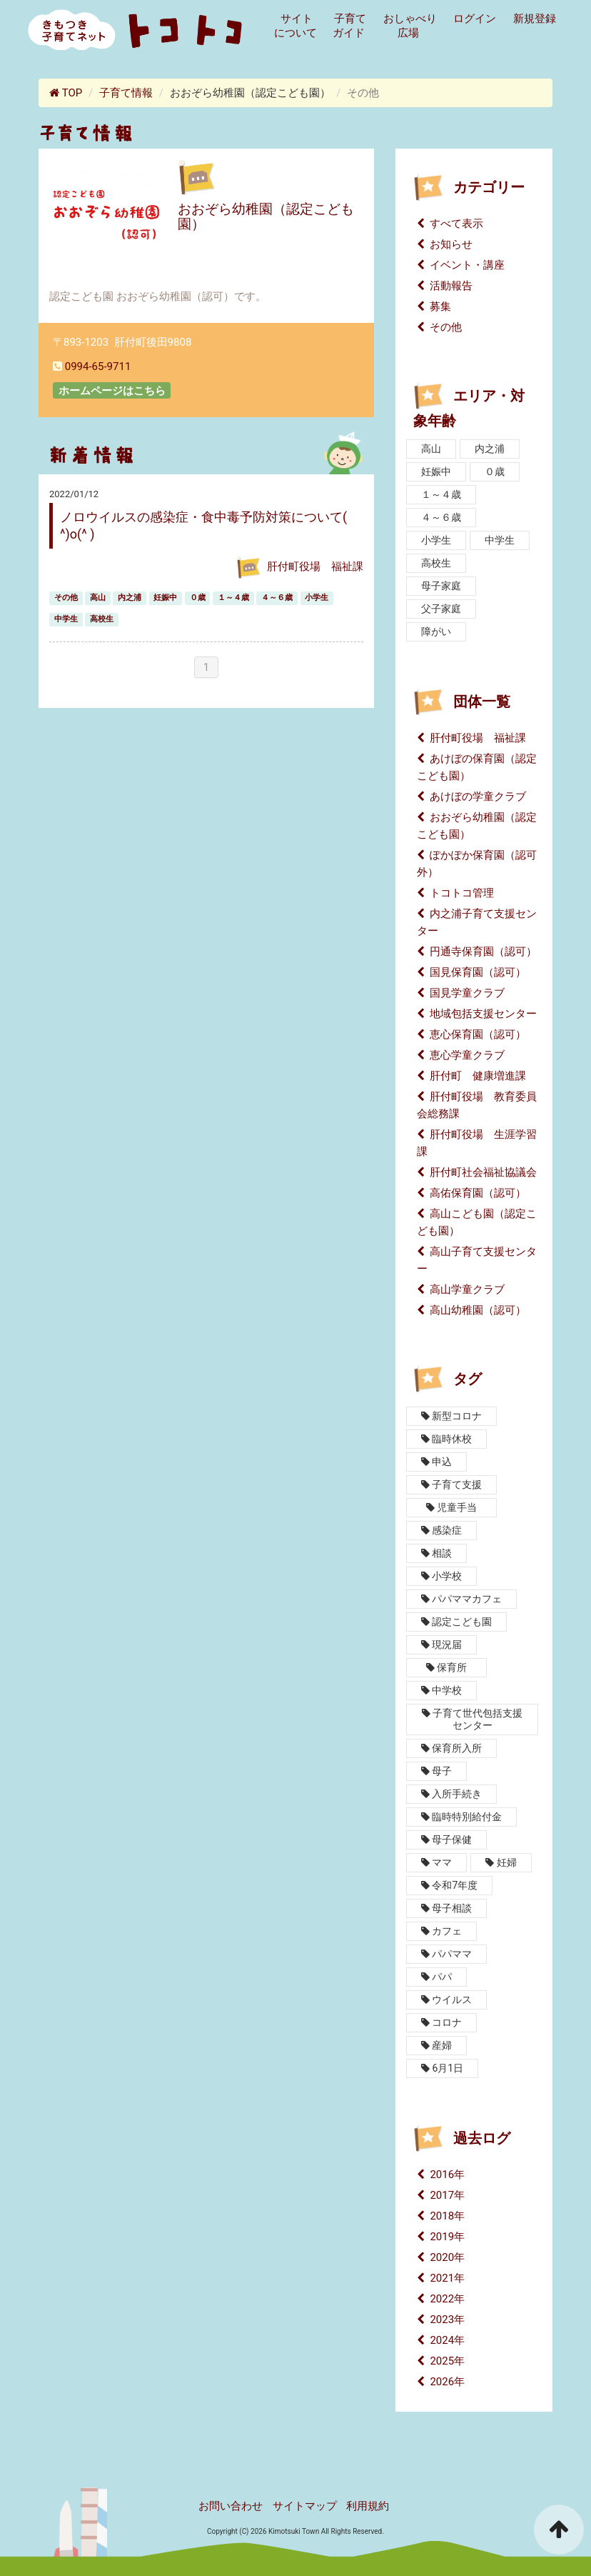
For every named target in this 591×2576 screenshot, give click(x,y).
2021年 (441, 2278)
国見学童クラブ (461, 993)
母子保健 (446, 1839)
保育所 (451, 1667)
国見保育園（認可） (471, 972)
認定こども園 (456, 1621)
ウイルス (446, 1999)
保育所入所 (451, 1748)
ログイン (474, 18)
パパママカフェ (461, 1598)
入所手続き (451, 1793)
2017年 (441, 2195)
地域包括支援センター (477, 1013)
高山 (98, 597)
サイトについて (295, 25)
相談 (436, 1553)
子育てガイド (348, 25)
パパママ (446, 1954)
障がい (436, 631)
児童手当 (456, 1507)
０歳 (198, 597)
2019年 (441, 2236)
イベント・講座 (461, 265)
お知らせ (445, 244)
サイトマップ (305, 2506)
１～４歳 (233, 597)
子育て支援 (451, 1484)
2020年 (441, 2257)
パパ (436, 1976)
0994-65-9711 (98, 366)
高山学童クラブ (461, 1289)
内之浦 (129, 597)
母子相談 (446, 1908)
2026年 (441, 2381)
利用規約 (367, 2506)
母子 (436, 1771)
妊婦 (500, 1862)
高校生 (101, 619)
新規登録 (533, 18)
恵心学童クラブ (461, 1055)
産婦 (436, 2045)
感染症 (441, 1530)
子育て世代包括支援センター (472, 1719)
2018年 (441, 2216)
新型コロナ (451, 1416)
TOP (65, 92)
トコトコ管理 (455, 893)
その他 (66, 597)
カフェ (441, 1931)
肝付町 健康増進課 (471, 1075)
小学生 (316, 597)
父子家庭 (441, 608)
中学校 (441, 1690)
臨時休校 (446, 1438)
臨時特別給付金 (461, 1816)
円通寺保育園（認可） (477, 951)
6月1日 (442, 2068)
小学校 (441, 1576)
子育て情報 (126, 92)
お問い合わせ (230, 2506)
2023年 (441, 2319)
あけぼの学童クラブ (471, 796)
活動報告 (445, 285)
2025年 (441, 2361)
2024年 (441, 2340)
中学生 (66, 619)
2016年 (441, 2174)
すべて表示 (450, 223)
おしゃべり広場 (408, 25)
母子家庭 (441, 585)
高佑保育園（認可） (471, 1193)
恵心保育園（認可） (471, 1034)
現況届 (441, 1644)
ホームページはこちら (112, 390)
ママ (436, 1862)
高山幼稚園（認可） (471, 1310)
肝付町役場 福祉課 (315, 566)
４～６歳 (277, 597)
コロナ (441, 2022)
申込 (436, 1461)
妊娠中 (165, 597)
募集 (434, 306)
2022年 (441, 2298)
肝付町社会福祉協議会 (477, 1172)
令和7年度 (449, 1885)
